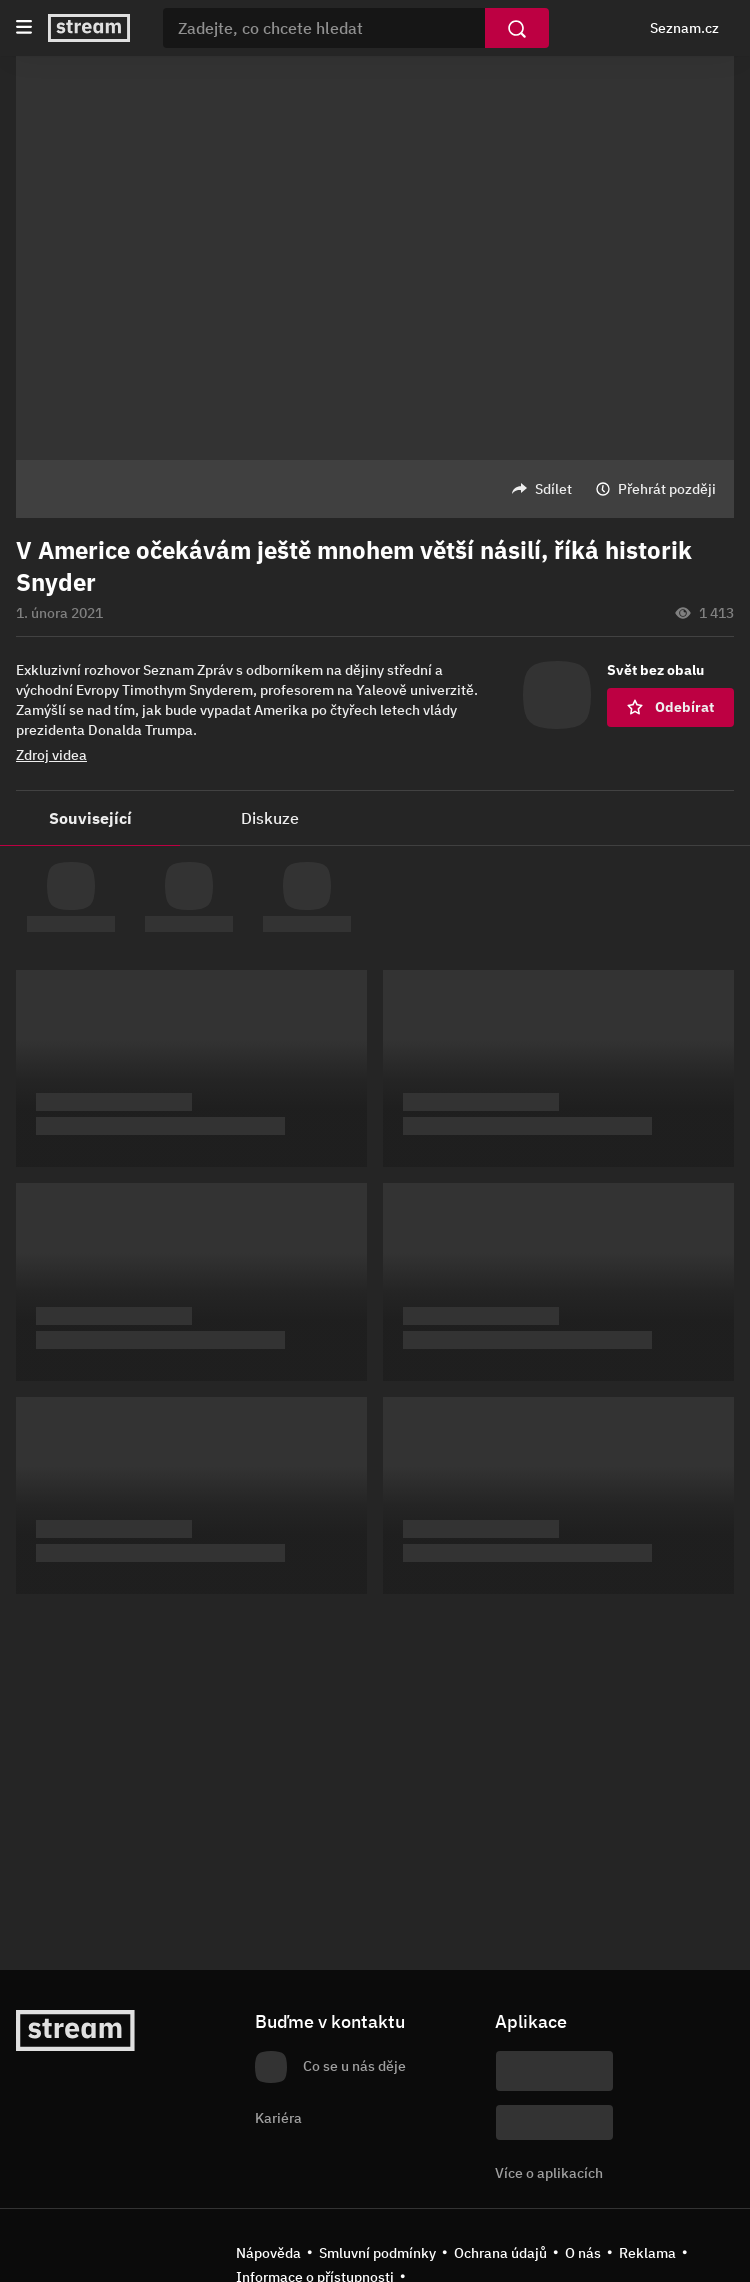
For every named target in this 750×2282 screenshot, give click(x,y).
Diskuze (270, 818)
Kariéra (278, 2118)
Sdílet (553, 489)
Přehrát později (667, 489)
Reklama (647, 2253)
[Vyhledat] (517, 28)
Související (90, 818)
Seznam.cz (684, 28)
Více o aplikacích (549, 2173)
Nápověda (268, 2253)
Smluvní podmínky (377, 2253)
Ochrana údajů (500, 2253)
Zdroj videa (51, 755)
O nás (583, 2253)
